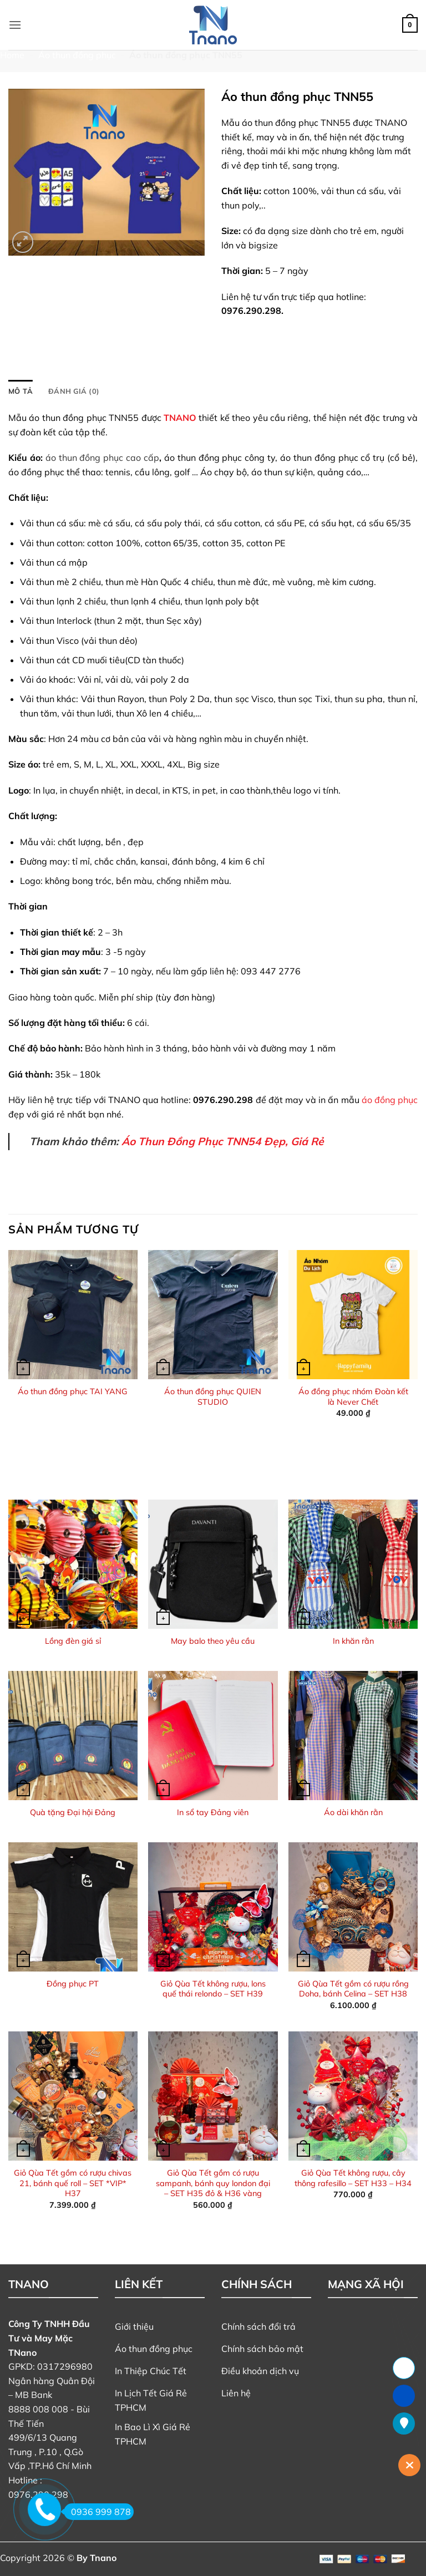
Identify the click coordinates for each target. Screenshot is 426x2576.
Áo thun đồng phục (77, 54)
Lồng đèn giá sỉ (73, 1641)
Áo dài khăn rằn (353, 1812)
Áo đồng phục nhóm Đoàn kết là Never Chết (353, 1396)
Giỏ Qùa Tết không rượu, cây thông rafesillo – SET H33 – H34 (353, 2178)
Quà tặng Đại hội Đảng (72, 1812)
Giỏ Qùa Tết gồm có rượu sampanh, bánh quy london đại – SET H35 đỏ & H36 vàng (213, 2183)
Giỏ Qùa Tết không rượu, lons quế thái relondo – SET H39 (213, 1989)
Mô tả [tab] (20, 391)
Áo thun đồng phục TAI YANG (73, 1391)
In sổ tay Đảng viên (212, 1812)
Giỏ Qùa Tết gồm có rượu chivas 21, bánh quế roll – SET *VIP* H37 (72, 2183)
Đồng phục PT (73, 1984)
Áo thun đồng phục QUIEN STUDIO (212, 1396)
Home (12, 54)
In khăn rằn (353, 1641)
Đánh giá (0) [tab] (73, 391)
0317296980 (65, 2366)
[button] (15, 24)
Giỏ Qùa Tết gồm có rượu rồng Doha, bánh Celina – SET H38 (353, 1989)
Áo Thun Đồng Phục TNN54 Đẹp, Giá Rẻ (222, 1141)
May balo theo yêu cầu (213, 1641)
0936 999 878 (97, 2511)
